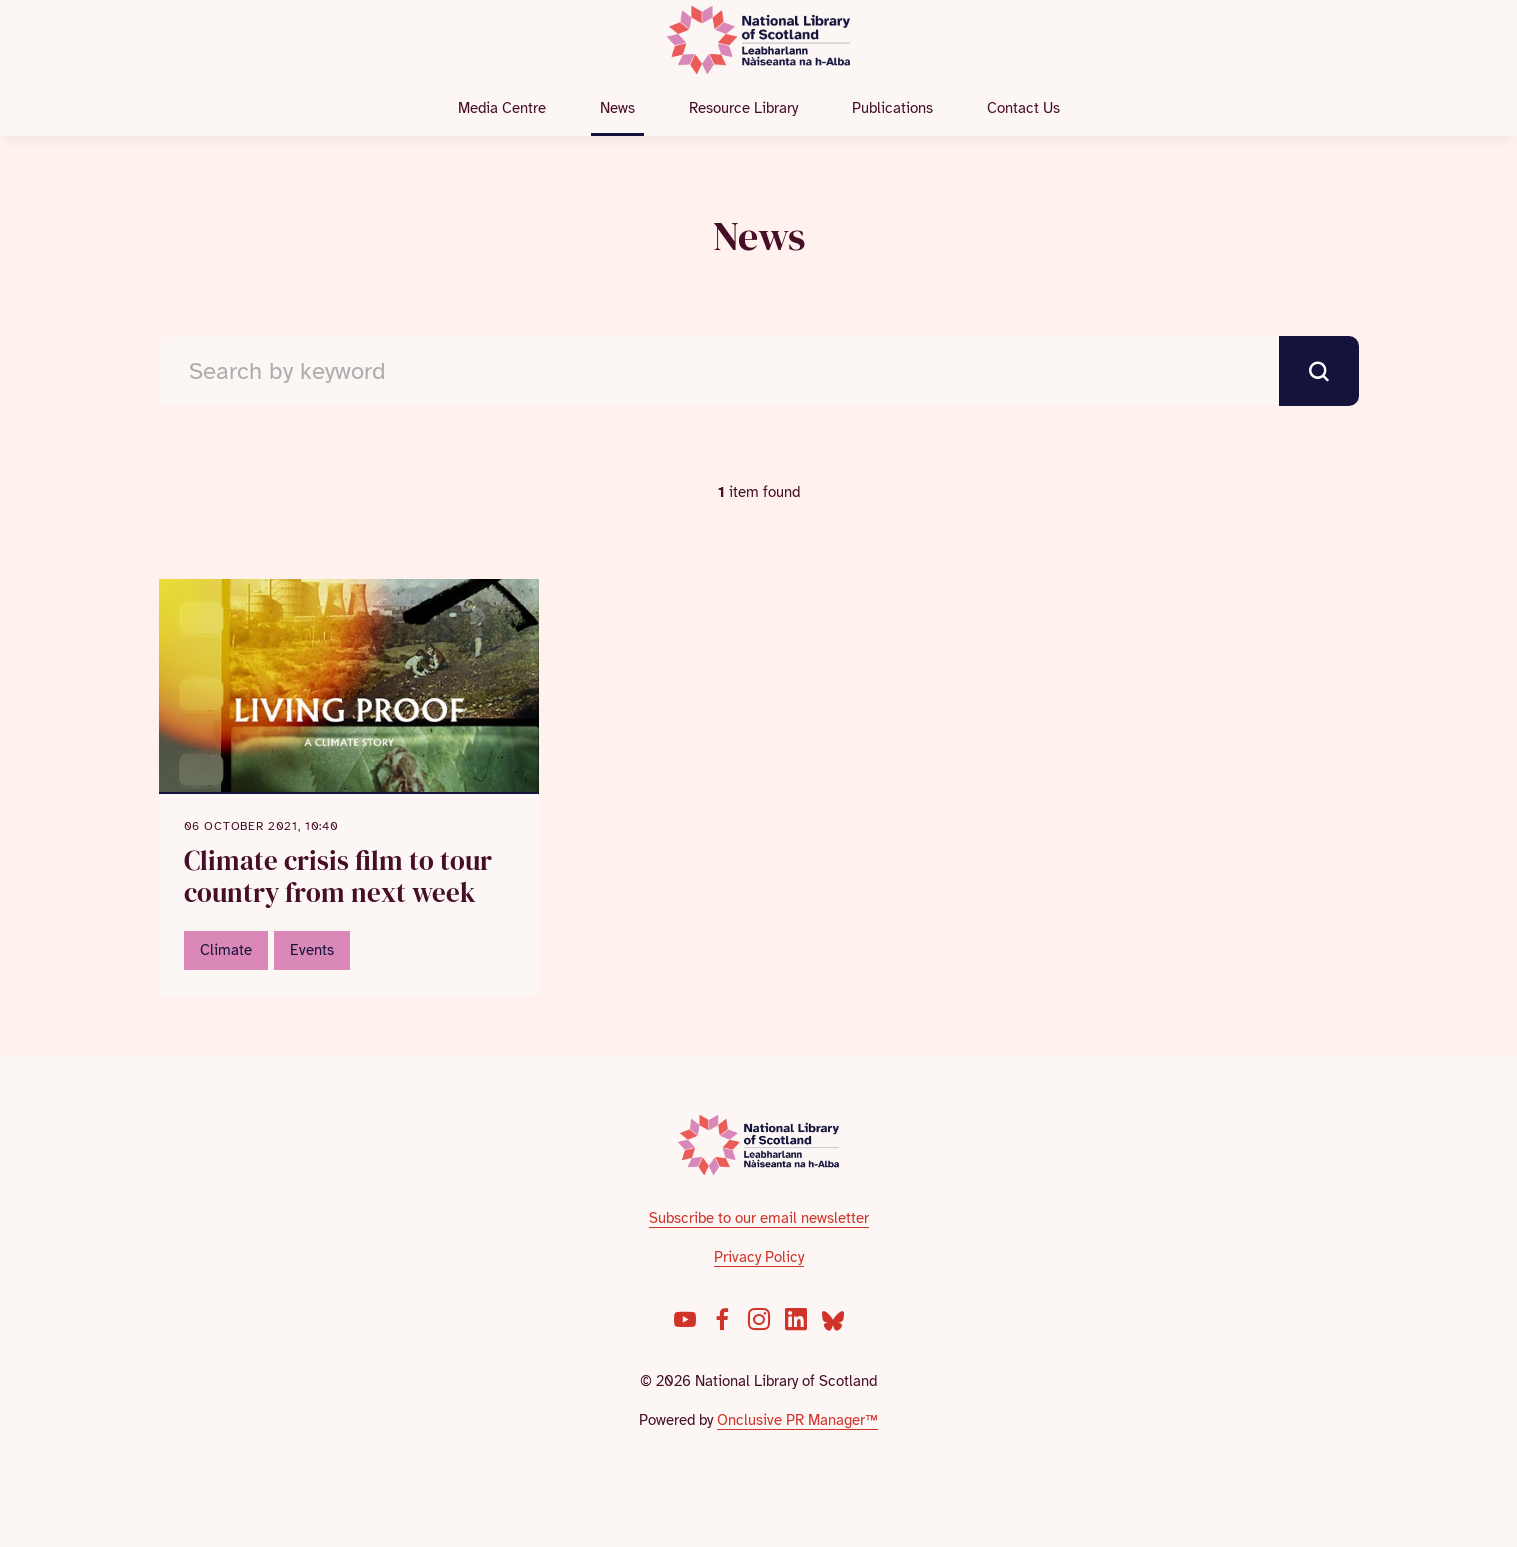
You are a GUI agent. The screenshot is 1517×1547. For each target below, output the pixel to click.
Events (312, 950)
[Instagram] (759, 1319)
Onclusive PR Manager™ (797, 1420)
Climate (226, 950)
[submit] (1319, 371)
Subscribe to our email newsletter (759, 1218)
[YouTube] (685, 1319)
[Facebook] (722, 1319)
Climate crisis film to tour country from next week (338, 877)
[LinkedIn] (796, 1319)
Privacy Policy (759, 1257)
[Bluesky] (833, 1319)
